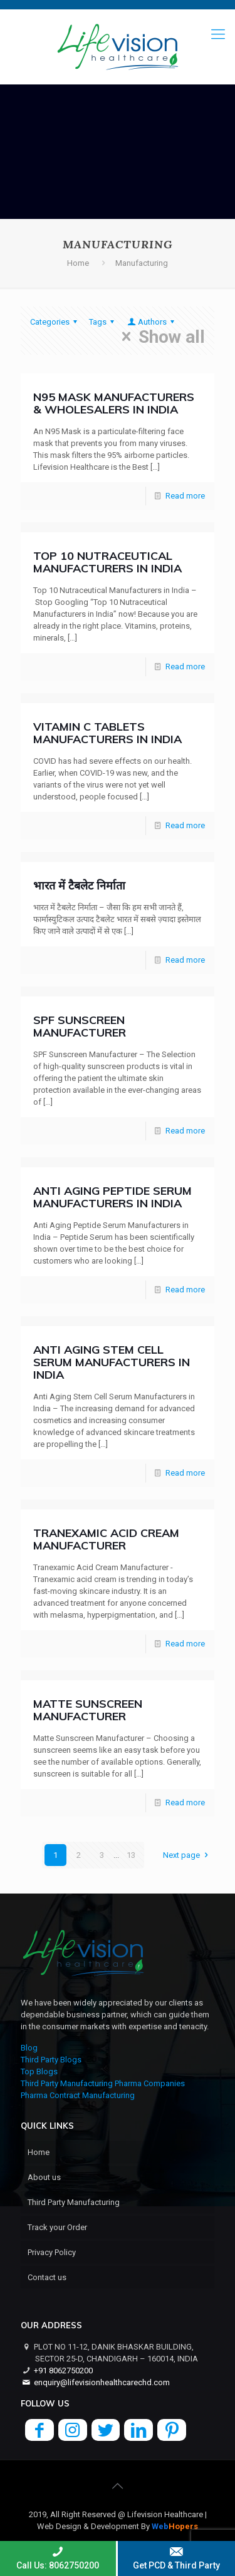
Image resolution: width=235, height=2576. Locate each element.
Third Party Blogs (51, 2059)
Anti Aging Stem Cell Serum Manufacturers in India (111, 1362)
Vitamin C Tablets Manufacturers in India (107, 732)
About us (44, 2177)
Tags (103, 322)
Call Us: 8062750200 (58, 2557)
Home (78, 263)
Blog (29, 2047)
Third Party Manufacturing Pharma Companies (103, 2083)
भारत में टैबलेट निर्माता (79, 885)
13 (131, 1855)
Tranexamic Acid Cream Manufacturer (106, 1539)
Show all (159, 336)
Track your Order (57, 2227)
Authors (151, 322)
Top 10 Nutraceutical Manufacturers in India (107, 562)
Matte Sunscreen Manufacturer (87, 1709)
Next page (187, 1855)
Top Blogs (39, 2071)
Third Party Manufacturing (74, 2202)
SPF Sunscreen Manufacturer (79, 1026)
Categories (55, 322)
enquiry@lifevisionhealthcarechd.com (102, 2382)
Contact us (47, 2277)
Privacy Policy (52, 2252)
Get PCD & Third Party (177, 2557)
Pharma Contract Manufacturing (78, 2095)
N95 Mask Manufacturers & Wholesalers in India (113, 403)
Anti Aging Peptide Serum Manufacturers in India (112, 1197)
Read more (185, 495)
